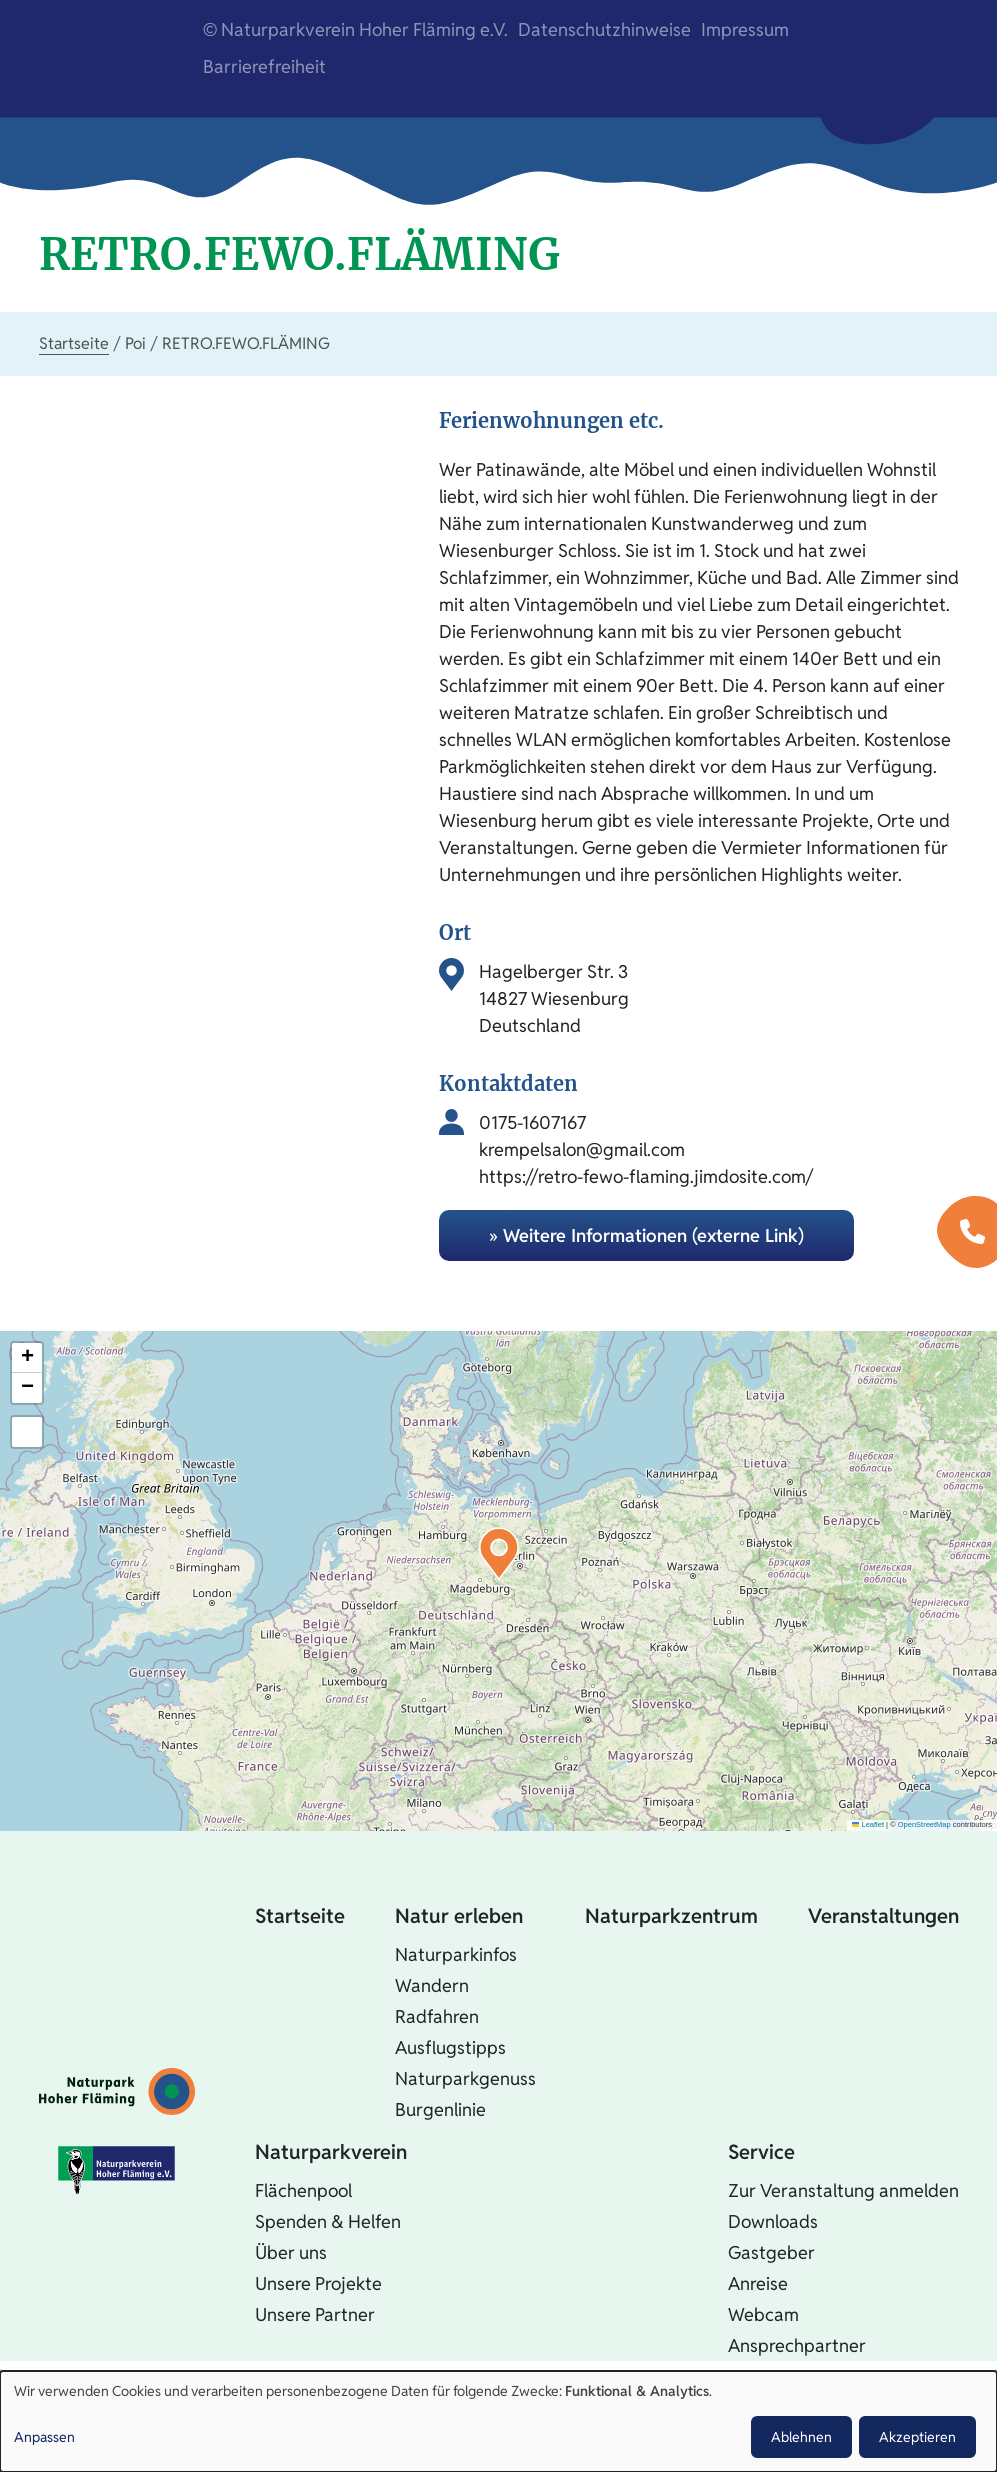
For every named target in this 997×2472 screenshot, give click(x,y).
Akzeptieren (917, 2437)
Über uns (291, 2252)
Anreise (758, 2283)
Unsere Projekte (318, 2283)
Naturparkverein (331, 2152)
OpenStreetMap (924, 1824)
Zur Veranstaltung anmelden (843, 2190)
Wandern (432, 1985)
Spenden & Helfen (328, 2221)
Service (761, 2152)
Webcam (763, 2314)
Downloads (773, 2221)
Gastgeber (771, 2252)
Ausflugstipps (450, 2047)
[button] (499, 1554)
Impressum (745, 29)
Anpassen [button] (44, 2437)
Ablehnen (801, 2437)
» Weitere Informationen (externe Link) (646, 1235)
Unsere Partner (315, 2314)
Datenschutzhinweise (604, 29)
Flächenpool (303, 2190)
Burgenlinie (440, 2109)
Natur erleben (459, 1916)
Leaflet (868, 1824)
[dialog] (498, 2421)
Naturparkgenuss (465, 2078)
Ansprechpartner (797, 2345)
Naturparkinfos (456, 1954)
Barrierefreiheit (264, 66)
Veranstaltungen (883, 1916)
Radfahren (437, 2016)
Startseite (74, 343)
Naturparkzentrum (671, 1916)
